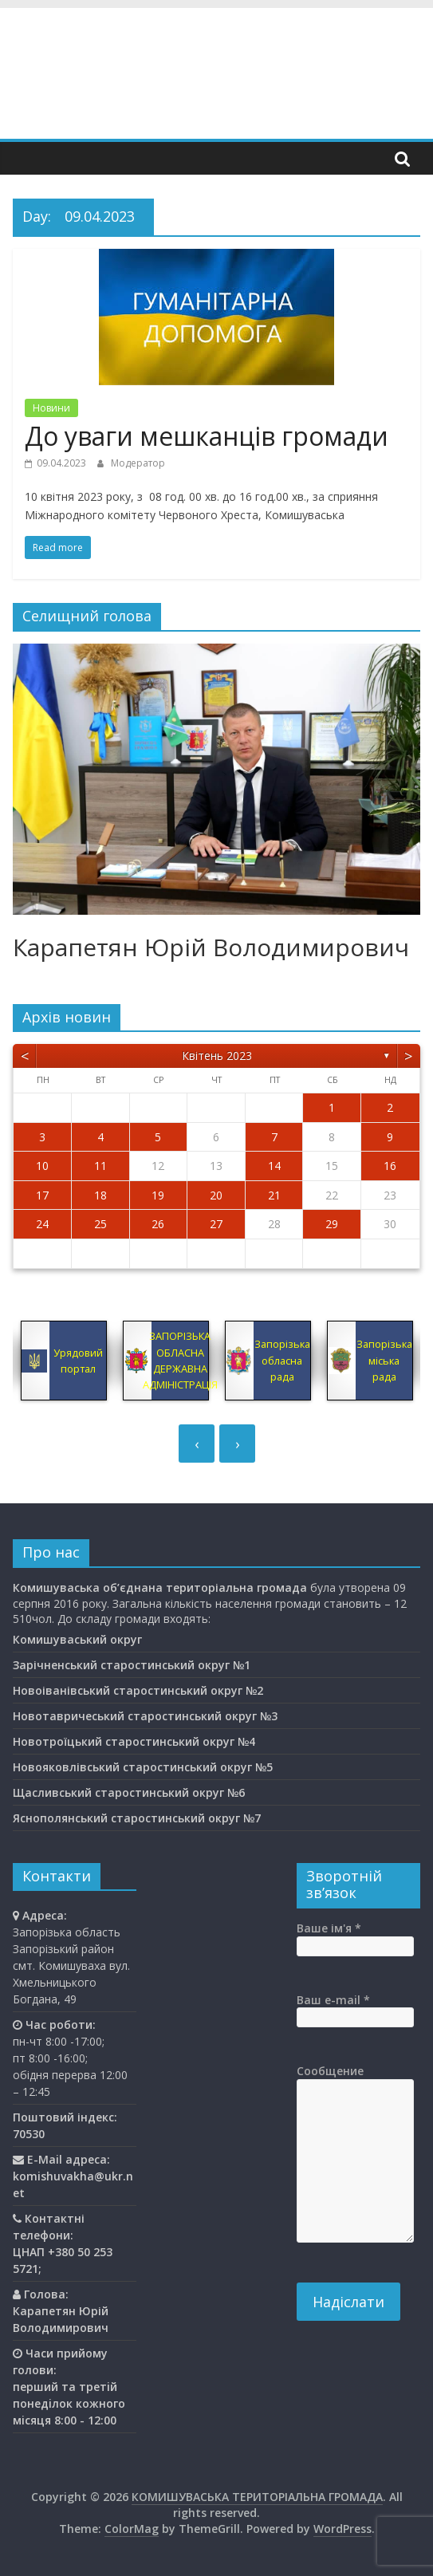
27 (216, 1223)
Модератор (138, 463)
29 (331, 1223)
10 (42, 1165)
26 (158, 1223)
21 (274, 1195)
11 (100, 1165)
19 (158, 1195)
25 (100, 1223)
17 (42, 1195)
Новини (51, 408)
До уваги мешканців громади (206, 436)
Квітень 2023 (217, 1055)
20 (216, 1195)
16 (390, 1165)
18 (100, 1195)
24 (42, 1223)
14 (274, 1165)
